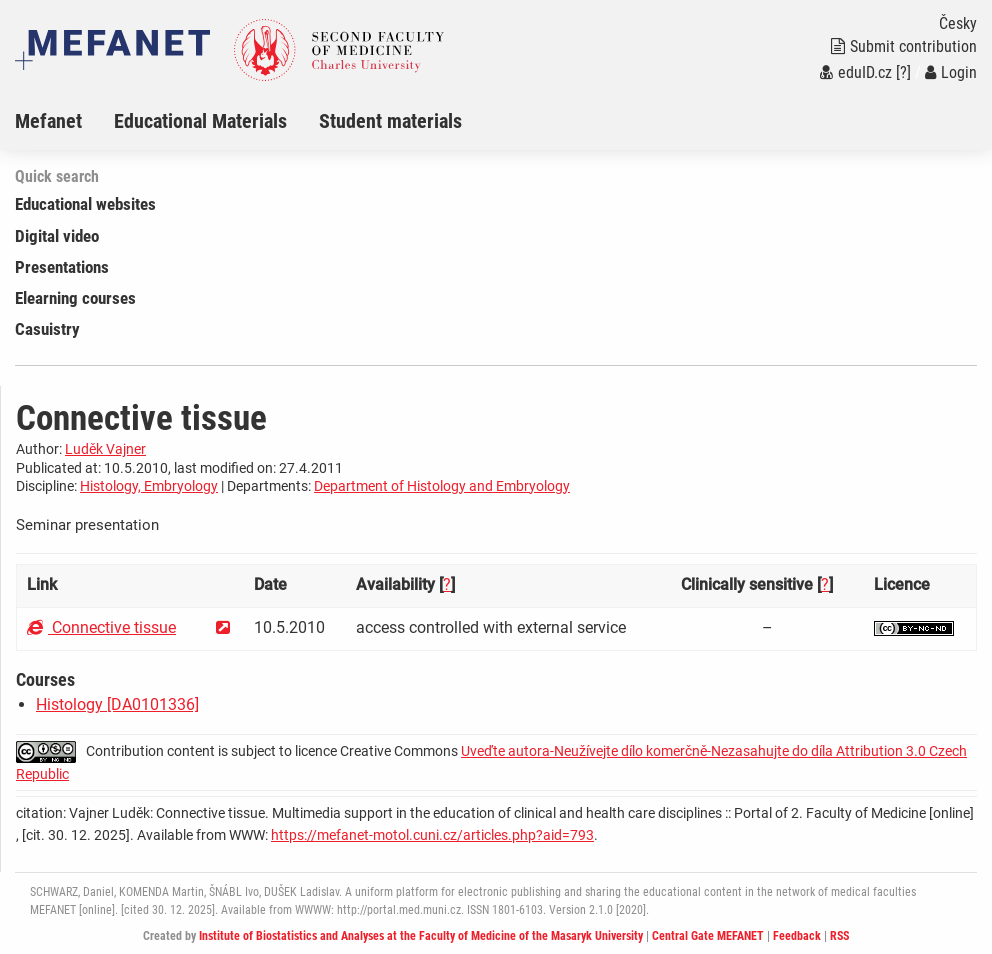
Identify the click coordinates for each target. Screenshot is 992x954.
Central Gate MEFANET (708, 936)
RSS (839, 936)
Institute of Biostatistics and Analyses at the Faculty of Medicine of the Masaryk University (421, 936)
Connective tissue (101, 627)
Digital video (57, 236)
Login (951, 72)
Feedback (797, 936)
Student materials (390, 121)
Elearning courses (75, 298)
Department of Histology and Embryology (442, 486)
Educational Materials (200, 121)
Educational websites (85, 204)
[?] (903, 72)
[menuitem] (64, 121)
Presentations (62, 267)
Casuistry (47, 329)
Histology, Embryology (149, 486)
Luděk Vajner (105, 449)
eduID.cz (856, 72)
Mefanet (48, 121)
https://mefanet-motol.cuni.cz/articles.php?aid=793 (432, 835)
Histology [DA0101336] (117, 704)
